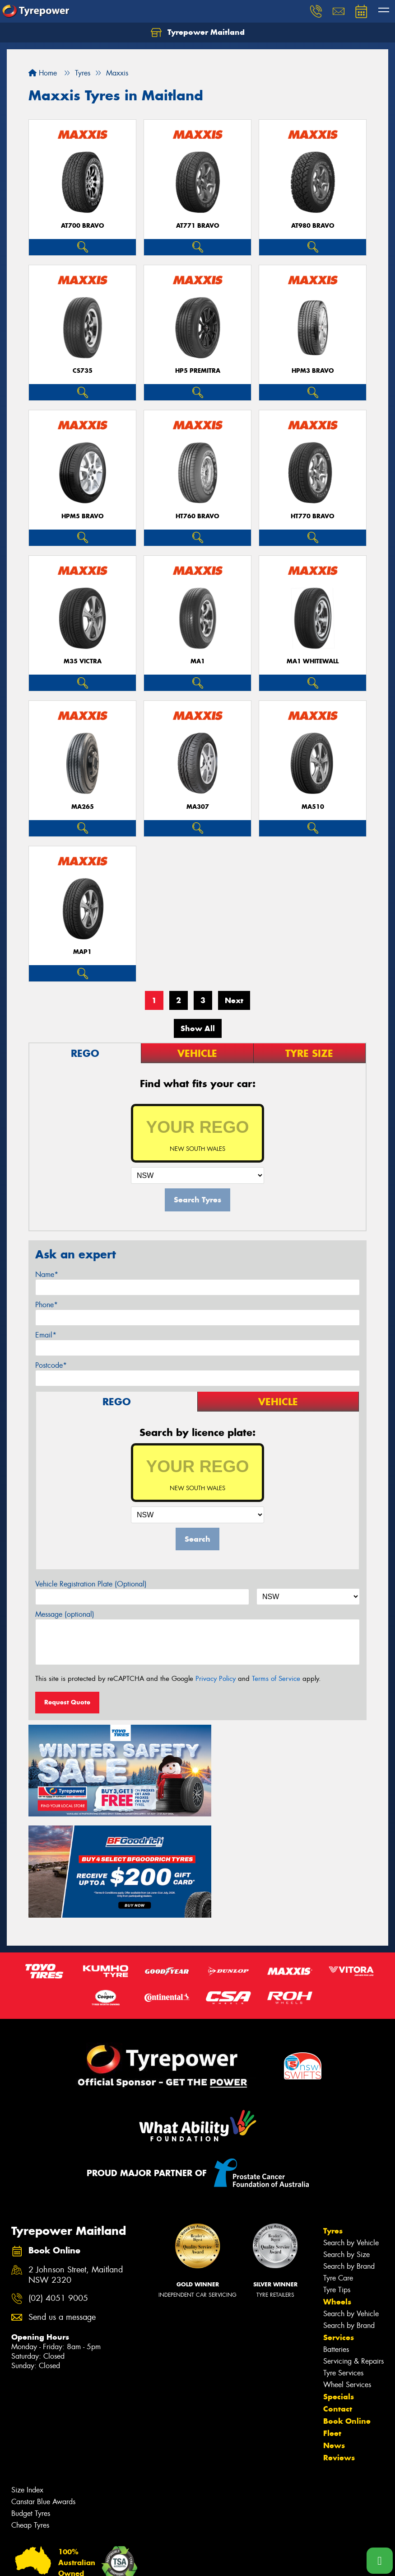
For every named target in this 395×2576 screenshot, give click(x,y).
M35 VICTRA (83, 661)
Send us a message (62, 2207)
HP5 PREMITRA (197, 371)
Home (42, 73)
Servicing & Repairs (353, 2251)
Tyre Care (338, 2168)
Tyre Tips (336, 2180)
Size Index (27, 2380)
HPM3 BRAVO (313, 371)
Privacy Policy (215, 1678)
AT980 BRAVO (313, 226)
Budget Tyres (30, 2403)
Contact (337, 2299)
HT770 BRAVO (313, 516)
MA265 (82, 807)
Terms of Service (276, 1678)
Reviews (339, 2348)
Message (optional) (64, 1614)
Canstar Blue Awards (43, 2392)
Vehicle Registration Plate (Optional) (91, 1584)
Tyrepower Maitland (198, 32)
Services (338, 2228)
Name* (46, 1274)
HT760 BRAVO (197, 516)
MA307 (197, 807)
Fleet (332, 2323)
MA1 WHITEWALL (313, 661)
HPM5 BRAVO (82, 516)
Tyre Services (343, 2263)
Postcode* (51, 1365)
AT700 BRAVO (82, 226)
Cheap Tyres (30, 2415)
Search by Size (346, 2144)
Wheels (337, 2192)
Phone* (46, 1304)
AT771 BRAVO (197, 226)
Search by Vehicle (351, 2133)
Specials (338, 2287)
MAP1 (82, 952)
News (334, 2336)
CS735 (83, 371)
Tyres (333, 2121)
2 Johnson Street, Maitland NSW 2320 (75, 2165)
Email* (45, 1335)
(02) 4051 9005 (58, 2188)
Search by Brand (349, 2156)
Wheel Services (347, 2275)
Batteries (336, 2239)
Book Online (347, 2311)
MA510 (313, 807)
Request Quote (67, 1702)
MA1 (198, 661)
